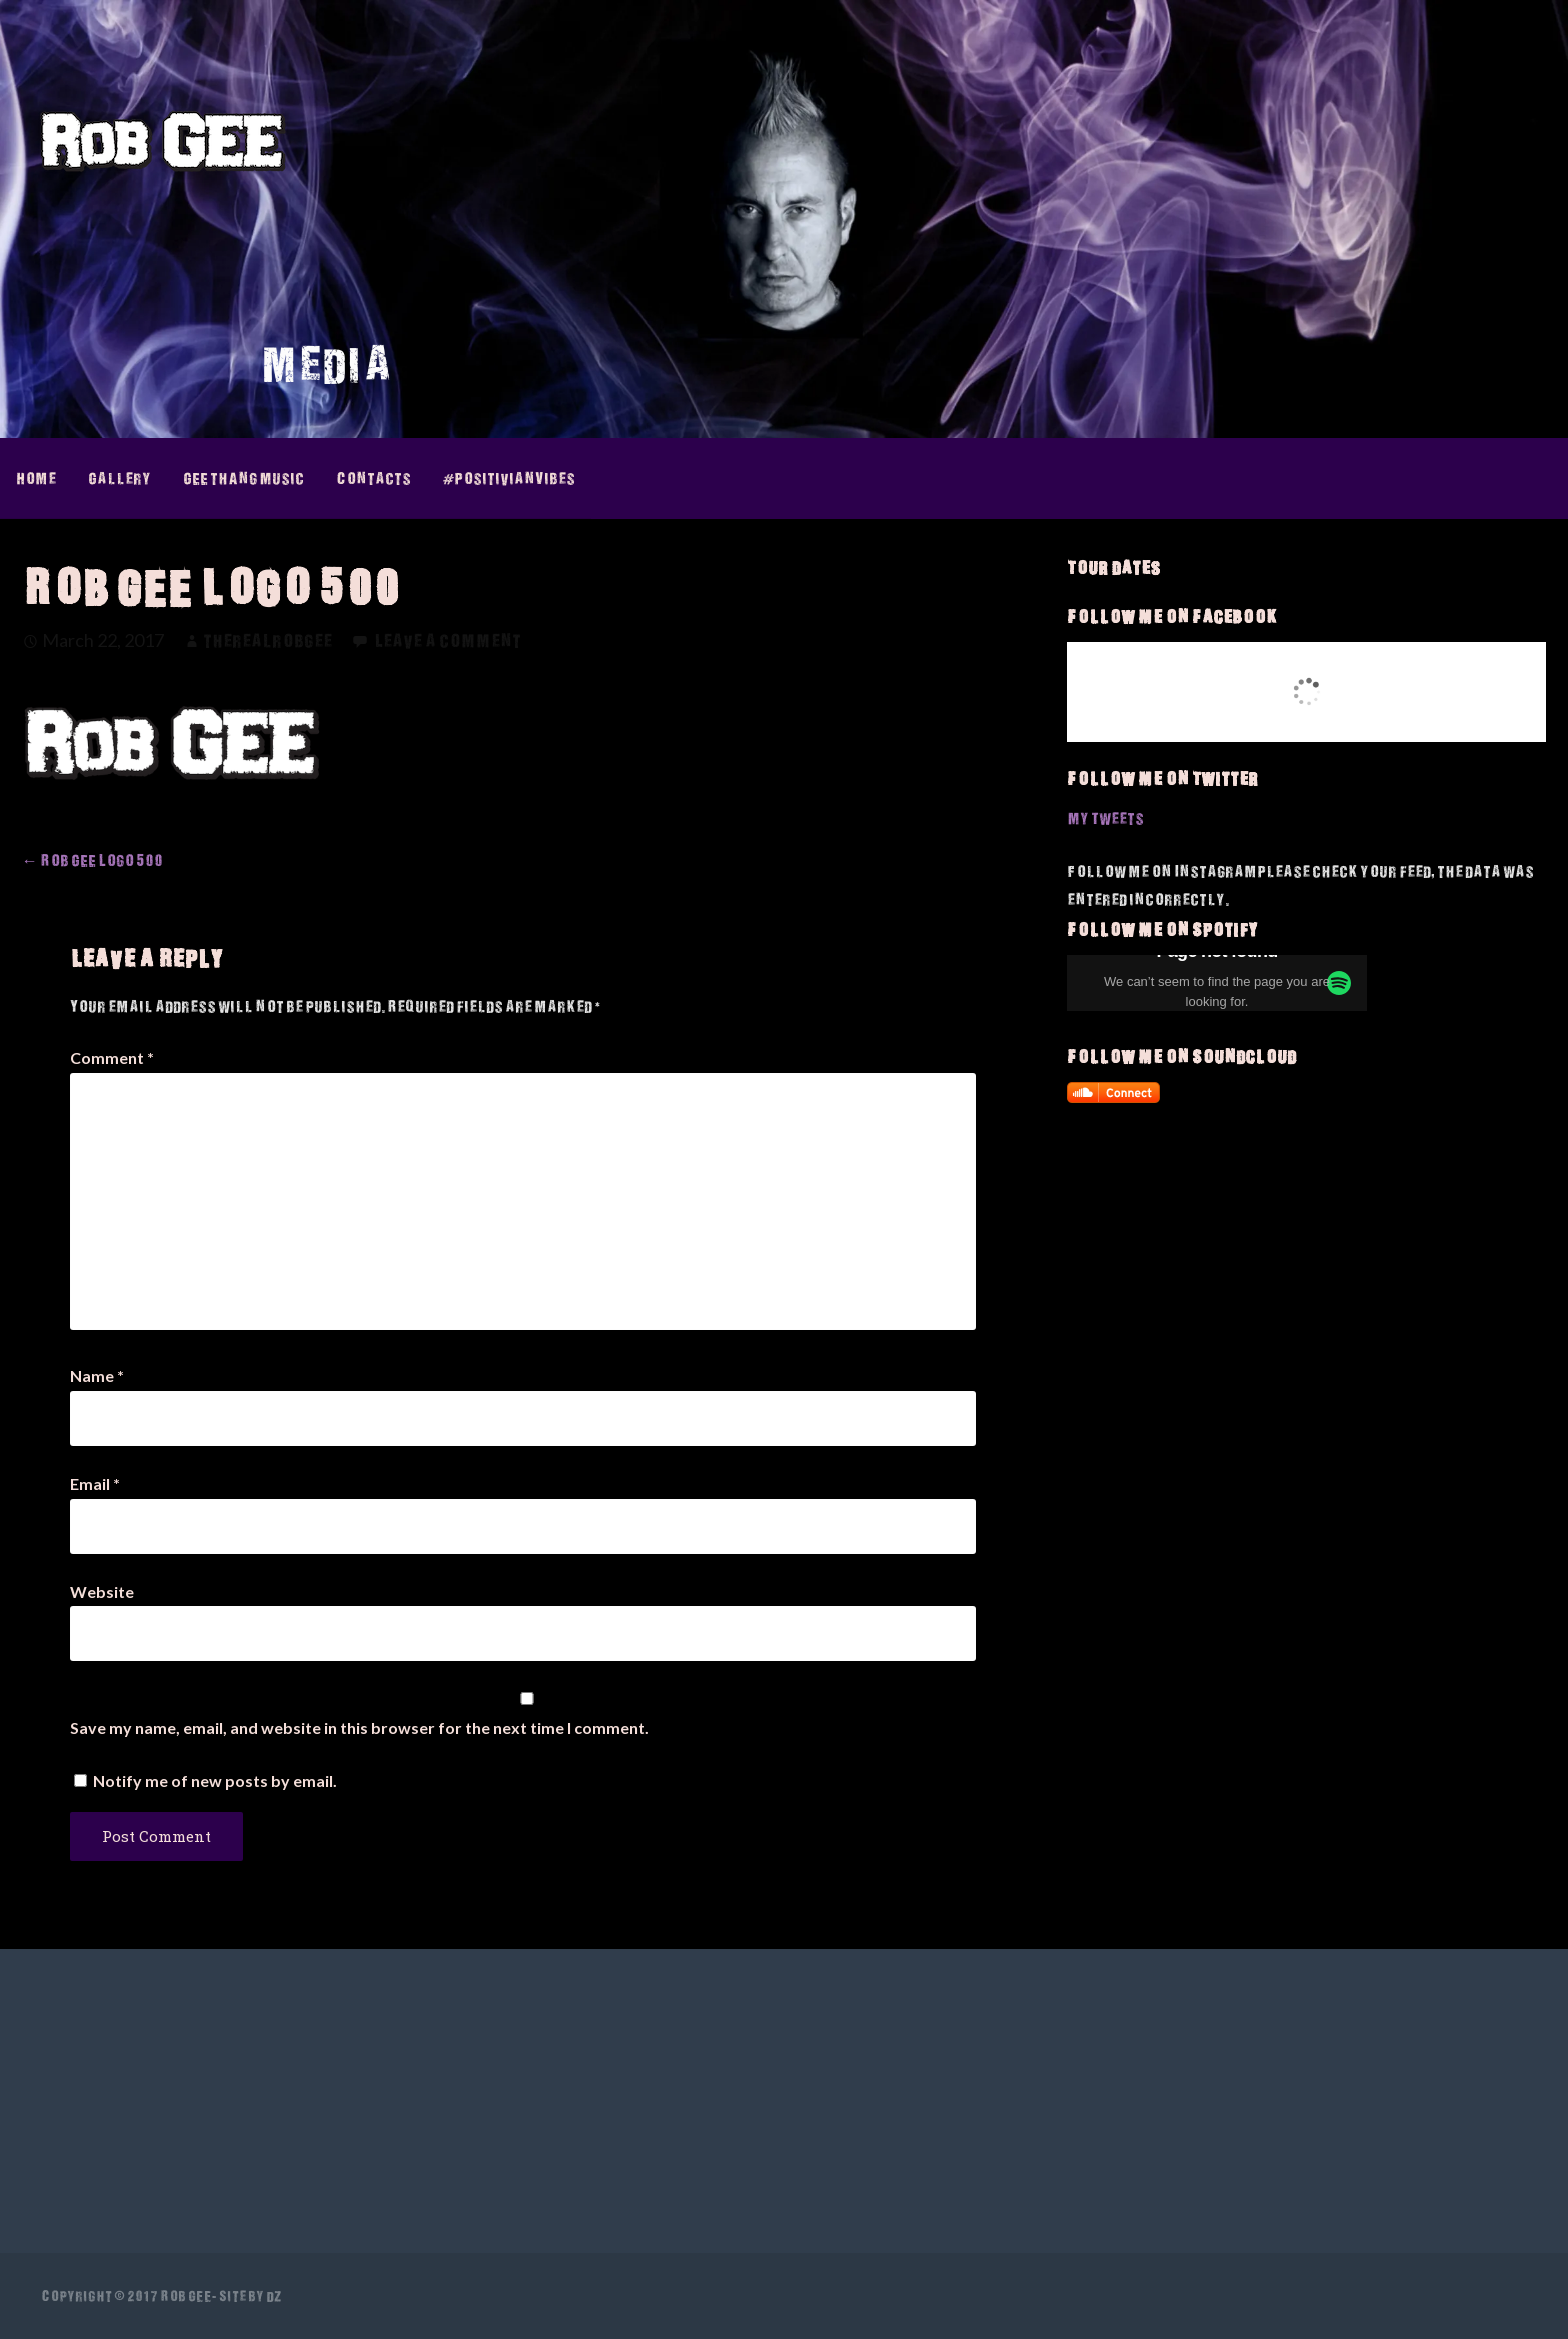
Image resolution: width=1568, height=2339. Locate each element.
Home (36, 478)
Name (97, 1375)
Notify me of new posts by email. (215, 1780)
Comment (112, 1057)
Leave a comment (447, 640)
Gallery (119, 478)
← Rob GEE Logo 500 (92, 860)
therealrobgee (267, 640)
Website (102, 1591)
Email (95, 1483)
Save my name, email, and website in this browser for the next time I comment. (359, 1727)
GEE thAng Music (243, 478)
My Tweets (1105, 818)
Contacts (373, 478)
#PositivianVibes (509, 478)
